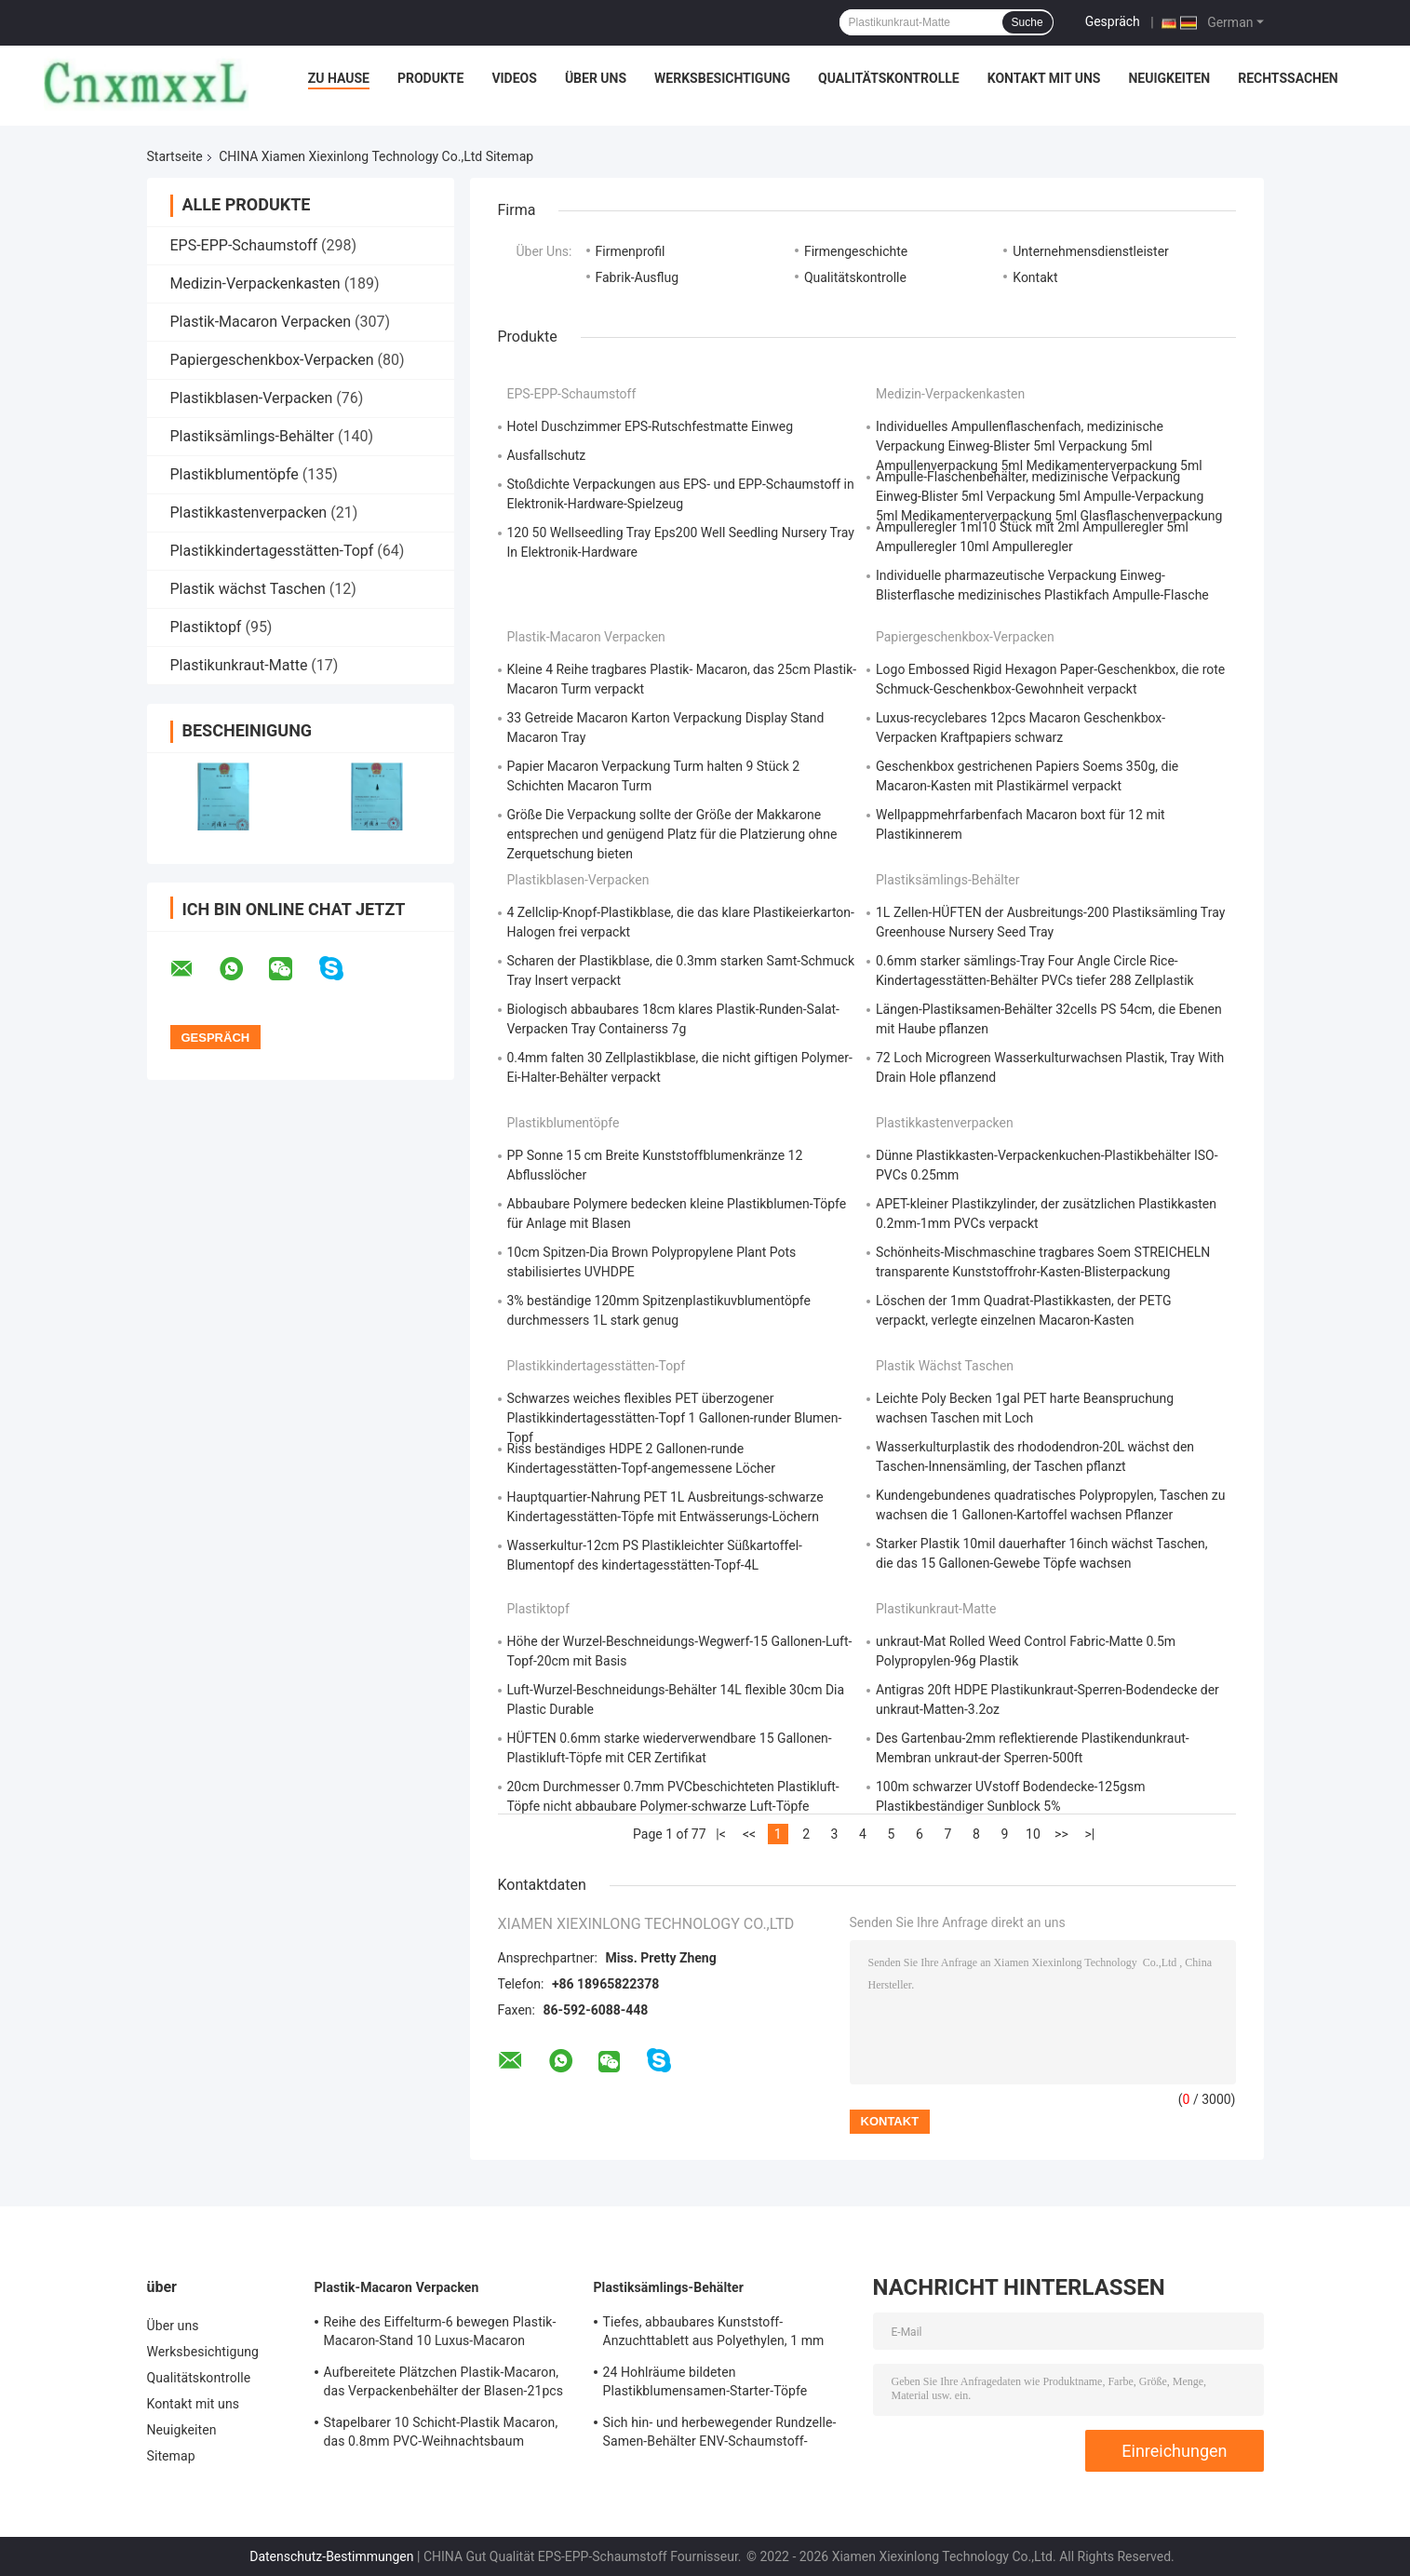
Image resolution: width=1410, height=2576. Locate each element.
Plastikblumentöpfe (234, 474)
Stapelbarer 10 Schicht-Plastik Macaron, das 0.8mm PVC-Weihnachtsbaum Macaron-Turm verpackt (441, 2434)
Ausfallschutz (546, 455)
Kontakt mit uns (1044, 78)
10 (1033, 1834)
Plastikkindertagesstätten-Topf (272, 551)
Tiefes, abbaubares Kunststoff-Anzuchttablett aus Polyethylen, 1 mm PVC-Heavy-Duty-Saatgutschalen (714, 2333)
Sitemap (171, 2455)
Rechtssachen (1288, 78)
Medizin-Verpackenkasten (255, 283)
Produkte (430, 78)
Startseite (175, 156)
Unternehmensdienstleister (1091, 251)
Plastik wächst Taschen (248, 589)
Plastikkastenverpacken (249, 512)
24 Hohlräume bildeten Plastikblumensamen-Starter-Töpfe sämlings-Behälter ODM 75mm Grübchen (723, 2384)
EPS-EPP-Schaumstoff (244, 245)
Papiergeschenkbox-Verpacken (272, 360)
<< (749, 1834)
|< (721, 1834)
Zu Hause (338, 78)
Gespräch (1112, 21)
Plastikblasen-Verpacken (251, 398)
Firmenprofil (630, 251)
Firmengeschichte (855, 251)
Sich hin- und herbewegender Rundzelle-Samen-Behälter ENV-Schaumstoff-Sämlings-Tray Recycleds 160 (720, 2434)
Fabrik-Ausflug (637, 277)
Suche (1027, 22)
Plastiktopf (206, 627)
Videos (514, 78)
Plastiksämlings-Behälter (252, 436)
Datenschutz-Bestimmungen (331, 2556)
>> (1061, 1834)
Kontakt (1035, 277)
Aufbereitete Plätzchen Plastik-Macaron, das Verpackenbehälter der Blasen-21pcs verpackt (444, 2384)
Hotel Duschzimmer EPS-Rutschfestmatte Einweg (650, 426)
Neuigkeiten (1169, 78)
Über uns (595, 78)
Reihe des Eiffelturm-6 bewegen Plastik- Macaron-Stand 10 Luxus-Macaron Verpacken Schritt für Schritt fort (440, 2333)
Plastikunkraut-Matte (239, 665)
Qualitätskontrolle (889, 78)
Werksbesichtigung (722, 78)
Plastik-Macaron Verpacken (261, 321)
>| (1090, 1834)
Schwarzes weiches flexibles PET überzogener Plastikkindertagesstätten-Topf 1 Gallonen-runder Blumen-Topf (674, 1418)
